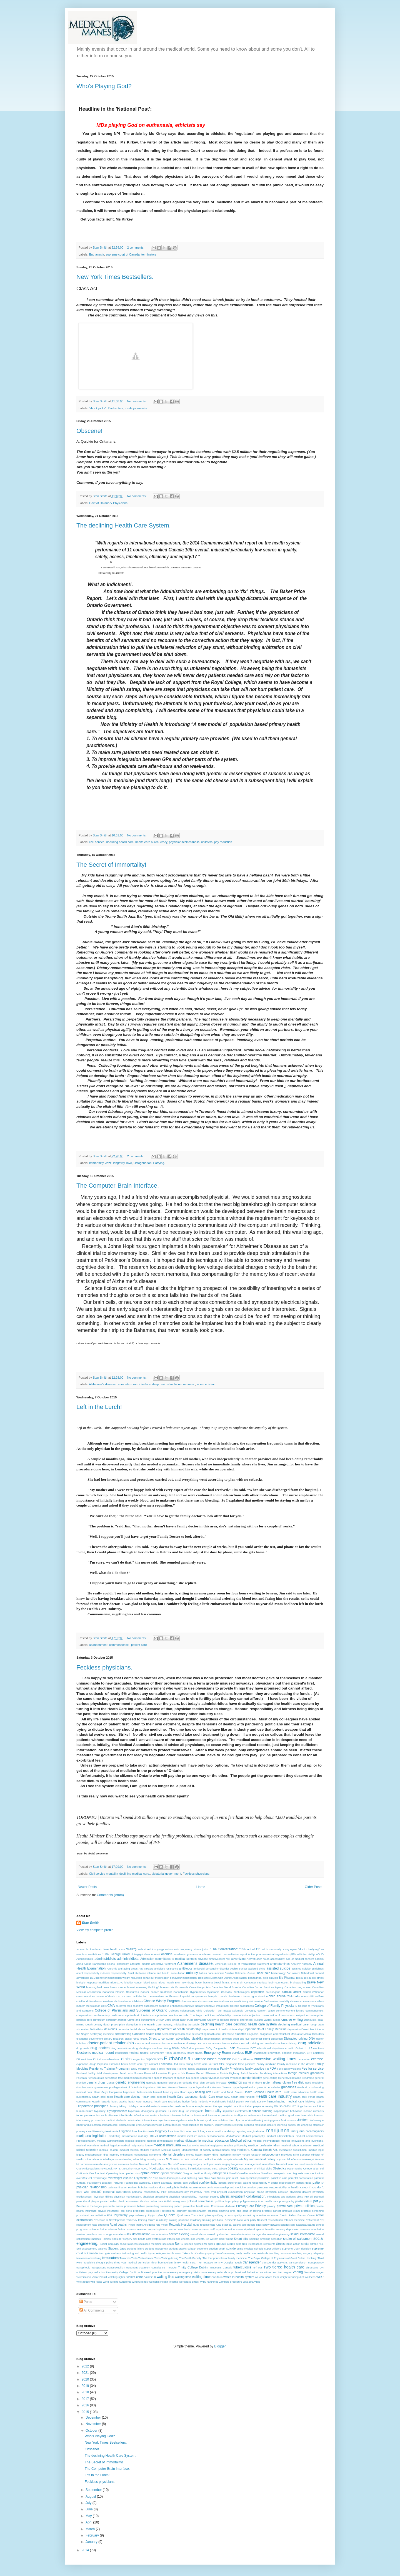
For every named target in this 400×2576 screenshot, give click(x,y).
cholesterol (106, 2001)
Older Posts (313, 1887)
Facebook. (166, 2063)
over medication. (314, 2173)
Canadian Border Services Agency (263, 1987)
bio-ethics (318, 1977)
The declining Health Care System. (123, 525)
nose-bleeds (172, 2168)
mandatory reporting (234, 2131)
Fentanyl (81, 2073)
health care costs (102, 2096)
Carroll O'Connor (313, 1991)
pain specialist (248, 2177)
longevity (119, 1163)
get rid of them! (252, 2082)
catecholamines (85, 1996)
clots (104, 2005)
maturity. (143, 2135)
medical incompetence (266, 2140)
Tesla (134, 2258)
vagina (287, 2272)
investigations (179, 2120)
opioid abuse (150, 2173)
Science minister (137, 2229)
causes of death (105, 1996)
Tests (157, 2258)
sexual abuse (198, 2234)
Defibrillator (97, 2029)
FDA (272, 2068)
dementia (123, 2029)
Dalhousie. (310, 2019)
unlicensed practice (150, 2272)
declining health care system (255, 2024)
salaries (285, 2224)
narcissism (86, 2164)
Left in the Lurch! (99, 1406)
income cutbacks (313, 2110)
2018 (86, 2392)
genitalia (151, 2082)
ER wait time (84, 2059)
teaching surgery (302, 2253)
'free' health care (114, 1949)
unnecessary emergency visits (181, 2272)
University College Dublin (121, 2272)
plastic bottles (108, 2201)
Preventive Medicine (223, 2206)
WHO (320, 2276)
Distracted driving (296, 2038)
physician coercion (277, 2191)
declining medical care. (134, 1873)
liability (219, 2124)
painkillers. (264, 2177)
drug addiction (311, 2043)
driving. (293, 2043)
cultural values (263, 2019)
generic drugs (96, 2082)
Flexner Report (195, 2073)
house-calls (282, 2106)
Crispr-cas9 (179, 2019)
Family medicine (266, 2063)
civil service (96, 842)
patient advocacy (162, 2182)
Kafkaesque (316, 2120)
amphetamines (280, 1963)
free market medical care (133, 2077)
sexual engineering (278, 2234)
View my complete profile (94, 1930)
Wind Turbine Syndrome (117, 2281)
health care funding (242, 2096)
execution (304, 2059)
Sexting (184, 2234)
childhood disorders (87, 2001)
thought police (104, 2262)
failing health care (197, 2063)
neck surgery (223, 2164)
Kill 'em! (136, 2124)
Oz (150, 2177)
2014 (86, 2550)
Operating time (115, 2173)
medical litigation (110, 2145)
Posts (85, 2302)
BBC (93, 1977)
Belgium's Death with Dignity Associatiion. (222, 1977)
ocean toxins (294, 2168)
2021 (86, 2373)
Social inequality (109, 2243)
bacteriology (278, 1973)
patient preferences (229, 2182)
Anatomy (307, 1963)
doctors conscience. (174, 2043)
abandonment (98, 1644)
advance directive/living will (214, 1958)
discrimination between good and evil (226, 2038)
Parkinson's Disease (99, 2182)
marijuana (277, 2130)
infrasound (200, 2115)
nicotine (127, 2168)
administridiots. (128, 1959)
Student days (117, 2248)
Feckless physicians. (104, 1667)
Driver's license (221, 2043)
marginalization (256, 2131)
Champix (211, 1996)
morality (151, 2159)
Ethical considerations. (106, 2059)
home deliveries (148, 2106)
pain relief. (232, 2177)
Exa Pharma (245, 2059)
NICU (136, 2168)
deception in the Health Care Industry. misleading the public (162, 2024)
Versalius (309, 2272)
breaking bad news (97, 1987)
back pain (263, 1973)
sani (293, 2224)
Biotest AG (117, 1982)
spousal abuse (225, 2243)
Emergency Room (161, 2052)
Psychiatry (121, 2215)
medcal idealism (187, 2135)
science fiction (206, 1384)
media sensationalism (211, 2135)
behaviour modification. (184, 1977)
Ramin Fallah (288, 2215)
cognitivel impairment (216, 2005)
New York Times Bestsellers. (115, 276)
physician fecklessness (184, 842)
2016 (86, 2405)
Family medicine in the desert (295, 2063)
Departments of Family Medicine (265, 2029)
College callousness (242, 2005)
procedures (152, 2210)
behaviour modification (155, 1977)
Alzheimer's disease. (102, 1384)
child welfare (316, 1996)
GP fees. (162, 2087)
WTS (203, 2281)
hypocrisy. (100, 2110)
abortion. (167, 1954)
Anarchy (296, 1963)
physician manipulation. (128, 2196)
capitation (257, 1991)
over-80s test (84, 2177)
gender (195, 2077)
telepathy (318, 2253)
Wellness (310, 2276)
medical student (109, 2149)
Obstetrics (279, 2168)
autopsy (192, 1973)
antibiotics (185, 1968)
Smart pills (241, 2238)
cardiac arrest (291, 1991)
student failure (135, 2248)
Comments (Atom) (110, 1895)
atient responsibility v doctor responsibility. (101, 1973)
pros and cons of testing (245, 2210)
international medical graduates (281, 2115)
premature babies (134, 2206)
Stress (280, 2243)
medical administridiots (110, 2140)
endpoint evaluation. (294, 2052)
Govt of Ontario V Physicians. (108, 503)
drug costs (82, 2048)
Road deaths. (119, 2224)
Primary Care (245, 2206)
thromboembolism (161, 2262)
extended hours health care (126, 2063)
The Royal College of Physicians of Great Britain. (277, 2258)
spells (211, 2243)
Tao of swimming (225, 2253)
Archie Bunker (238, 1968)
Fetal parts (125, 2073)
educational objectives (270, 2048)
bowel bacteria (204, 1982)
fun (188, 2077)
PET (164, 2191)
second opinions (158, 2229)
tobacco (208, 2262)
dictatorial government (166, 1873)
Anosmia (112, 1968)
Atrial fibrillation (137, 1973)
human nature (84, 2110)
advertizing (238, 1958)
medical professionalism (264, 2145)
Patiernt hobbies (138, 2187)
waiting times (201, 2277)
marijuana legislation (91, 2136)
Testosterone (146, 2258)
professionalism (197, 2210)
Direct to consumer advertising (169, 2038)
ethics (126, 2059)
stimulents (269, 2243)
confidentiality (222, 2015)
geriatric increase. (216, 2082)
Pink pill (308, 2196)
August (91, 2496)
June (90, 2509)
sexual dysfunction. (218, 2234)
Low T (195, 2131)
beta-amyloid (270, 1977)
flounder (254, 2073)
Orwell (232, 2173)
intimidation (134, 2120)
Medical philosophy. (253, 2135)
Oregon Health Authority (197, 2173)
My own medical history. (260, 2159)
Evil (234, 2059)
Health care (273, 2092)
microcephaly (271, 2154)
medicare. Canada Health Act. (257, 2149)
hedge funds (190, 2101)
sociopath (168, 2243)
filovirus (138, 2073)
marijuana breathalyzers (307, 2131)
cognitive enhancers (170, 2005)
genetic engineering (130, 2082)
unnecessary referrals (214, 2272)
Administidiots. (85, 1958)
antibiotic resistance (166, 1968)
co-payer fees (124, 2005)
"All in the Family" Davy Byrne (279, 1949)
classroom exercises (302, 2001)
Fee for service (313, 2068)
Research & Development (109, 2219)
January (92, 2542)
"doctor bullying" (309, 1949)
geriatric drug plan (193, 2082)
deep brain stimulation (167, 1384)
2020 (86, 2379)
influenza (187, 2115)
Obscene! (89, 430)
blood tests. (151, 1982)
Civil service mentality (103, 1873)
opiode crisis (132, 2173)
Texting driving (169, 2258)
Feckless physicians (196, 1873)
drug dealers (100, 2048)
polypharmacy (248, 2201)
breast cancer (118, 1987)
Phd (213, 2191)
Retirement (312, 2219)
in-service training (260, 2110)
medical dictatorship (187, 2140)
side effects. (183, 2238)
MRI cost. (178, 2159)
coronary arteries (116, 2019)
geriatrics (235, 2082)
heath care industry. (140, 2101)
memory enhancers (120, 2154)
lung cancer (207, 2131)
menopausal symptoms (147, 2154)
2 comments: (136, 247)
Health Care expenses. (214, 2096)
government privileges (107, 2087)
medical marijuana (167, 2145)
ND (177, 2164)
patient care (139, 1644)
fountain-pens (102, 2077)
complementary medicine (106, 2015)
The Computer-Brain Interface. (117, 1185)
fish (183, 2073)
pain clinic (204, 2177)
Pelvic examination (193, 2187)
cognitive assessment (145, 2005)
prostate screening (312, 2210)
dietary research (114, 2038)
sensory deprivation (287, 2229)
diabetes (240, 2033)
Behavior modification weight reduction (119, 1977)
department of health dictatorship (179, 2029)
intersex (319, 2115)
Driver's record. (240, 2043)
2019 (86, 2386)
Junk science (288, 2120)
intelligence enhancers (247, 2115)
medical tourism (129, 2149)
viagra (320, 2272)
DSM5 (184, 2048)
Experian (103, 2063)
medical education (215, 2140)
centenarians (156, 1996)
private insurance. (108, 2210)
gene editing (270, 2077)
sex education (159, 2234)
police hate (156, 2201)
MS (187, 2159)
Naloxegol (308, 2159)
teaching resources (280, 2253)
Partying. (159, 1163)
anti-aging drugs (128, 1968)
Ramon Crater (306, 2215)
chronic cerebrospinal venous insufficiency (223, 2001)
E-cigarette (220, 2048)
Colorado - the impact (217, 2010)
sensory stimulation (312, 2229)
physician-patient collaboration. (243, 2196)
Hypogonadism (117, 2110)
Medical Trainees (150, 2149)
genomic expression (170, 2082)
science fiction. (117, 2229)
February (93, 2535)
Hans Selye (101, 2092)
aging (79, 1963)
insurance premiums (220, 2115)
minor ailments (93, 2159)
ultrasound (312, 2267)
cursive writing (292, 2020)
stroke (305, 2243)
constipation (300, 2015)
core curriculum (96, 2019)
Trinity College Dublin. (193, 2267)
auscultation (178, 1973)
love (129, 1163)
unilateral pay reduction (216, 842)
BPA (233, 1982)
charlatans (234, 1996)
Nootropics (156, 2168)
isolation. (223, 2120)
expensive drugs (86, 2063)
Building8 (153, 1987)
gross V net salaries (268, 2087)
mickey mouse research (246, 2154)
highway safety (315, 2101)
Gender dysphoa (209, 2077)
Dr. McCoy (204, 2043)
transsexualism (116, 2267)
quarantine (259, 2215)
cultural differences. (241, 2019)
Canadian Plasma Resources (120, 1991)
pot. (321, 2201)
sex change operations (112, 2234)
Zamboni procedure (230, 2281)
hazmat (157, 2092)
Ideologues (147, 2110)
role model (162, 2224)
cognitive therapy (193, 2005)
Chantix (222, 1996)
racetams (272, 2215)
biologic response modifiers (92, 1982)
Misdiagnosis (110, 2159)
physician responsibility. (183, 2196)
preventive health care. (196, 2206)
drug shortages (141, 2048)
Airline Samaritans (95, 1963)
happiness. (129, 2092)
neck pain (208, 2164)
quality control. (243, 2215)
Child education (297, 1996)
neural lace (268, 2164)
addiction (302, 1954)
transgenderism (298, 2262)
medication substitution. (293, 2149)
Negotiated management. (246, 2164)
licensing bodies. (286, 2124)
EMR (248, 2053)
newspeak (106, 2168)
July (89, 2503)
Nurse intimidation (191, 2168)
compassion (83, 2015)
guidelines (288, 2087)
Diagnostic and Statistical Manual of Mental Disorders (292, 2033)
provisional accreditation (91, 2215)
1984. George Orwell (116, 1954)
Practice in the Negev (89, 2206)
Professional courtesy (174, 2210)
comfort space (266, 2010)
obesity (233, 2168)
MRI (169, 2159)
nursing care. (210, 2168)
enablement (260, 2052)
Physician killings (102, 2196)
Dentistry (151, 2029)
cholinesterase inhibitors (128, 2001)
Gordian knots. (85, 2087)
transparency (316, 2262)
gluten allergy (272, 2082)
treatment (132, 2267)
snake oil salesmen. (297, 2239)
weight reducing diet (292, 2276)
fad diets (179, 2063)
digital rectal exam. (136, 2038)
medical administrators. (280, 2135)
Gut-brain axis (305, 2087)
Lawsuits (168, 2124)
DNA (312, 2038)
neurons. (189, 1384)
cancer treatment (161, 1991)
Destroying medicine (101, 2033)
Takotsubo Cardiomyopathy (198, 2253)
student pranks (178, 2248)
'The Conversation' (224, 1949)
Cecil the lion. (139, 1996)
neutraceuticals (308, 2164)
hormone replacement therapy (204, 2106)
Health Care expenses (182, 2096)
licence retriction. (233, 2124)
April (89, 2522)
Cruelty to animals (218, 2019)
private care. (285, 2206)
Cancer (145, 1991)
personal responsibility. (146, 2191)
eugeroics (139, 2059)
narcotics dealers (128, 2164)
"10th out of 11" (249, 1949)
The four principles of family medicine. (224, 2258)
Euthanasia (96, 254)
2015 (86, 2412)
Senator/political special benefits (255, 2229)
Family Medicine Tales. (142, 2068)
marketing (114, 2135)
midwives (286, 2154)
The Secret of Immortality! (111, 864)
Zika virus (254, 2281)
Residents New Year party (240, 2219)
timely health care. (185, 2262)
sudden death (217, 2248)
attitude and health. (158, 1973)
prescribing (152, 2206)
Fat (267, 2068)
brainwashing (298, 1982)
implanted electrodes (235, 2110)
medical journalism (87, 2145)
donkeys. (191, 2043)
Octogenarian (143, 1163)
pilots (300, 2196)
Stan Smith (90, 1923)
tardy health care (246, 2253)
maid (218, 2131)
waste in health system (238, 2276)
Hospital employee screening (256, 2106)
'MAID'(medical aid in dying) (145, 1949)
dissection (277, 2038)
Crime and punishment (141, 2019)
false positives (247, 2063)
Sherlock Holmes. (101, 2238)
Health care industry (274, 2096)
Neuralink (282, 2164)
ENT (309, 2052)
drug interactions (121, 2048)
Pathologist (131, 2182)
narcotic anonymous (105, 2164)
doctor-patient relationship (111, 2043)
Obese (223, 2168)
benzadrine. (255, 1977)
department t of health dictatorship (222, 2029)
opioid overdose (171, 2173)
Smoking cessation (271, 2238)
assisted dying (257, 1968)
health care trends (304, 2096)
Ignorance (161, 2110)
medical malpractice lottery (136, 2145)
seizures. (204, 2229)
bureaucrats (167, 1987)
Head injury (187, 2092)
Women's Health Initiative (164, 2281)
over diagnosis (294, 2173)
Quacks (170, 2215)
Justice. (303, 2120)
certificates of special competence (185, 1996)
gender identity (252, 2077)
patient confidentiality (203, 2182)
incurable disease (107, 2115)
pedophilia (172, 2187)
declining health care (120, 842)
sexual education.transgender (248, 2234)
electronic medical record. (132, 2052)
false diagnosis (228, 2063)
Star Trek (241, 2243)
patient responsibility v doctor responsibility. (269, 2182)
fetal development (107, 2073)
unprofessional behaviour (243, 2272)
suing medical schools (250, 2248)
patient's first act (117, 2187)
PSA (109, 2215)
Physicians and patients (281, 2196)
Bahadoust (307, 1973)
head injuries (171, 2092)
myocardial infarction (289, 2159)
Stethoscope (255, 2243)
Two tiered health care (283, 2267)
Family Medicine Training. (172, 2068)
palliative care (279, 2177)
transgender (252, 2262)
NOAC (145, 2168)
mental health (194, 2154)
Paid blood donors (163, 2177)
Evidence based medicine (211, 2059)
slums (229, 2238)
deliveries (110, 2029)
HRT (293, 2106)
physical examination (230, 2191)
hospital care (230, 2106)
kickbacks (125, 2124)
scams (311, 2224)
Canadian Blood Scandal (226, 1987)
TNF (199, 2262)
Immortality (96, 1163)
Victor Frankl (99, 2276)
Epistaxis (318, 2052)
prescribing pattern (171, 2206)
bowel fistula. (222, 1982)
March (91, 2529)
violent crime (134, 2276)
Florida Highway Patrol (234, 2073)
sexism (173, 2234)
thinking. (312, 2258)
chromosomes (189, 2001)
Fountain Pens (85, 2077)
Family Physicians (232, 2068)
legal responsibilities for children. (194, 2124)
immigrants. (197, 2110)
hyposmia (134, 2110)
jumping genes (271, 2120)
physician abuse (254, 2191)
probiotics (138, 2210)
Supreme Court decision (296, 2248)
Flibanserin (212, 2073)
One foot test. (97, 2173)
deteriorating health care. (206, 2033)
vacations (265, 2272)
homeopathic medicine (171, 2106)
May (89, 2516)
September (94, 2490)
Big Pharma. (287, 1977)
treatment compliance (152, 2267)
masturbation (129, 2135)
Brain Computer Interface (252, 1982)
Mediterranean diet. (97, 2154)
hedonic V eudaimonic (212, 2101)
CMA (111, 2006)
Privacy (260, 2206)
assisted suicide (278, 1968)
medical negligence (211, 2145)
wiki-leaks (96, 2281)
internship (307, 2115)
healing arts (203, 2092)
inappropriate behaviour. (288, 2110)
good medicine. (314, 2082)
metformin (225, 2154)
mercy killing (211, 2154)
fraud (114, 2077)
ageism (319, 1958)
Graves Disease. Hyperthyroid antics (189, 2087)
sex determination (138, 2234)
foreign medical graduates (306, 2073)
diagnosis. (253, 2033)
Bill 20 (299, 1977)
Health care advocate (295, 2092)
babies (203, 1973)
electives (318, 2048)
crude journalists (136, 408)
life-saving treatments (105, 2131)
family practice (254, 2068)
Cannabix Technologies (235, 1991)
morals (161, 2159)
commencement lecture (290, 2010)
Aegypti (251, 1958)
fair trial (213, 2063)
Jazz (108, 1163)
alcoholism (122, 1963)
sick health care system (147, 2238)
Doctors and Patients (148, 2043)
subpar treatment (198, 2248)
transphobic (83, 2267)
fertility (92, 2073)
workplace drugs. (189, 2281)
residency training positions (172, 2219)
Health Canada (254, 2092)
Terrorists (124, 2258)
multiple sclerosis (233, 2159)
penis (210, 2187)
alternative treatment (163, 1963)
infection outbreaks (145, 2115)
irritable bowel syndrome (202, 2120)
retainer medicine (294, 2219)
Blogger (220, 2346)
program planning (218, 2210)
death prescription (114, 2024)
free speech (155, 2077)
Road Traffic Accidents (141, 2224)
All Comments (91, 2310)
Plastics (144, 2201)
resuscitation (275, 2219)
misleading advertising (132, 2159)
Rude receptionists (204, 2224)
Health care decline (127, 2096)
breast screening (137, 1987)
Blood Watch (166, 1982)
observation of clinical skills (255, 2168)
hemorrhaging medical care (285, 2101)
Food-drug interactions (273, 2073)
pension (251, 2187)
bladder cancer (133, 1982)
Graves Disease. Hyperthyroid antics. (234, 2087)
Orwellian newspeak (273, 2173)
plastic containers (128, 2201)
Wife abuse (83, 2281)
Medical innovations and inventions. (302, 2140)
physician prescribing (155, 2196)
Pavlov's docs (156, 2187)
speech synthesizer (195, 2243)
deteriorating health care (176, 2033)
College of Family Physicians (275, 2006)
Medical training (171, 2149)
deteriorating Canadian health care (138, 2033)
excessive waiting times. (275, 2059)
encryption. (274, 2052)
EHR (309, 2048)
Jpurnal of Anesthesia (248, 2120)
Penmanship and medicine (230, 2187)
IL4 (169, 2110)
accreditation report (235, 1954)
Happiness (115, 2092)
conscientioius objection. (246, 2015)
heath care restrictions (167, 2101)
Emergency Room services (224, 2053)
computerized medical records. (170, 2015)
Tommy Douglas (223, 2262)
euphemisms (154, 2059)
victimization (83, 2276)
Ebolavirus (243, 2048)
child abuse (277, 1996)
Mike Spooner (301, 2154)
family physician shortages (203, 2068)
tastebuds (262, 2253)
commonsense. (119, 1644)
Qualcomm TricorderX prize (194, 2215)
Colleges (174, 2010)
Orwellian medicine (249, 2173)
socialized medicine (149, 2243)
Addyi (311, 1954)
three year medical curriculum (132, 2262)
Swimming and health (134, 2253)
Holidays (133, 2106)
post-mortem (303, 2201)
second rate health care (183, 2229)
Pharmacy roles (199, 2191)
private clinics (304, 2206)
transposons (98, 2267)
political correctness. (200, 2201)
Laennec (146, 2124)
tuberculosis (242, 2267)
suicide (231, 2248)
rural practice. (224, 2224)
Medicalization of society (196, 2149)
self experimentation (223, 2229)
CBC (118, 1996)
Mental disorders (173, 2154)
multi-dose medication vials (206, 2159)
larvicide (157, 2124)
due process (196, 2048)
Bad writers (115, 408)
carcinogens (273, 1991)
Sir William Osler (215, 2238)
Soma (179, 2244)
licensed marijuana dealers (260, 2124)
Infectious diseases (169, 2115)
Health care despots (154, 2096)
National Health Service (153, 2164)
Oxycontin (141, 2177)
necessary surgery (191, 2164)
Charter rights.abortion (254, 1996)
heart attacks (119, 2101)
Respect (262, 2219)
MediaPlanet (233, 2135)
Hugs (300, 2106)
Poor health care (268, 2201)
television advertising (88, 2258)
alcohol (111, 1963)
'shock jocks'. (98, 408)
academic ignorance (186, 1954)
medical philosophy (235, 2145)
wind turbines (140, 2281)
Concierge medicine (202, 2015)
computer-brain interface (134, 1384)
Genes (110, 2082)
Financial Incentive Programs (161, 2073)
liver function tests (143, 2131)
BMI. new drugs (184, 1982)
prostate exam (291, 2210)
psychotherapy (137, 2215)
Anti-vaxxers (146, 1968)
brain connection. (278, 1982)
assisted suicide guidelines (307, 1968)
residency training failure (140, 2219)
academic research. (211, 1954)
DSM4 (175, 2048)
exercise (317, 2059)
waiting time (183, 2276)
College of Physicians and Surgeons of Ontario (131, 2010)
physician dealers (300, 2191)
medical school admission (296, 2145)
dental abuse (137, 2029)
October (92, 2431)
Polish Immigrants (175, 2201)
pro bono (126, 2210)
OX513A (128, 2177)
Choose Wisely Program (162, 2001)
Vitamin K (150, 2276)
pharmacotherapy (178, 2191)
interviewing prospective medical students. (101, 2120)
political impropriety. (227, 2201)
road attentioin (100, 2224)
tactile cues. (174, 2253)
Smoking (254, 2238)
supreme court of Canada (123, 254)
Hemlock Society (255, 2101)
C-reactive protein (200, 1987)
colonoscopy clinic (191, 2010)
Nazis (171, 2164)
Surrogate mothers (110, 2253)
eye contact (151, 2063)
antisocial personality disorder (211, 1968)
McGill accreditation (162, 2135)
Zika (245, 2281)
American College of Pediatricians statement (242, 1963)
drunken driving (161, 2048)
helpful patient (235, 2101)
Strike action (293, 2243)
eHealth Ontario (294, 2048)
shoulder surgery (122, 2238)
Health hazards (101, 2101)
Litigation (125, 2131)
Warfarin (217, 2276)
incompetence (85, 2115)
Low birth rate (182, 2131)
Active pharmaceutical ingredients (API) (272, 1954)
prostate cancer (271, 2210)
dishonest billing (260, 2038)
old (322, 2168)
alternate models (140, 1963)
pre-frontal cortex (113, 2206)
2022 (86, 2366)
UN (322, 2267)
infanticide (125, 2115)
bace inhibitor (216, 1973)
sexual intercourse (302, 2234)
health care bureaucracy (151, 842)
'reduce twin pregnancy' (179, 1949)
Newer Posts (87, 1887)
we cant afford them (267, 2276)
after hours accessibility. (270, 1958)
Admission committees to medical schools (168, 1958)
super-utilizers (272, 2248)
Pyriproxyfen (155, 2215)
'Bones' (80, 1949)
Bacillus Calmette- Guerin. (240, 1973)
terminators (148, 254)
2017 (86, 2399)
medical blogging (135, 2140)
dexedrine (228, 2033)
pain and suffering (186, 2177)
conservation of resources (277, 2015)
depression (294, 2029)
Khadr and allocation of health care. (97, 2124)
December (94, 2417)
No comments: (137, 401)
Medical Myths (190, 2145)
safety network (271, 2224)
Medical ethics (241, 2140)
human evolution (314, 2106)
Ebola (232, 2048)
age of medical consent (300, 1958)
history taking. (118, 2106)
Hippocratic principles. (92, 2106)
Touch (238, 2262)
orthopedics (220, 2173)
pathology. (145, 2182)
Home (200, 1887)
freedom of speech (174, 2077)
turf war (257, 2267)
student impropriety (156, 2248)
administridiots (105, 1959)
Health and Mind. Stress (227, 2092)
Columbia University (244, 2010)
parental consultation (300, 2177)
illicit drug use (180, 2110)
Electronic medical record (95, 2053)
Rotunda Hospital (180, 2224)
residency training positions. (207, 2219)
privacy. (271, 2206)
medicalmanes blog (224, 2149)
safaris (237, 2224)
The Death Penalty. (190, 2258)
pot (315, 2201)
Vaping (298, 2272)
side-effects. (198, 2238)
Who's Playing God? (104, 86)
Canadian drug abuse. (297, 1987)
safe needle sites (252, 2224)
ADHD (320, 1954)
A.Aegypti (137, 1954)
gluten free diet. (293, 2082)
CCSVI (126, 1996)
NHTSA (117, 2168)
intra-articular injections (156, 2120)
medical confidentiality (160, 2140)
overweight (115, 2177)
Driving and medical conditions (269, 2043)
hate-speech (144, 2092)
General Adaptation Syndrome (296, 2077)
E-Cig (209, 2048)
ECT (253, 2048)
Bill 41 (307, 1977)
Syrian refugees (157, 2253)
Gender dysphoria (230, 2077)
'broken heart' (94, 1949)
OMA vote (82, 2173)
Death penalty (93, 2024)
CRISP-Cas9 (163, 2019)
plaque (95, 2201)
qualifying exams (222, 2215)
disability (197, 2038)
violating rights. (117, 2276)
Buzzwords (181, 1987)
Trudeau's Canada (221, 2267)
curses (276, 2019)
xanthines (212, 2281)
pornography (286, 2201)
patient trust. (303, 2182)
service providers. (87, 2234)
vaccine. (277, 2272)
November (94, 2424)
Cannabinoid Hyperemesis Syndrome (196, 1991)
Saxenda (301, 2224)
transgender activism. (275, 2262)
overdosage (100, 2177)
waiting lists (165, 2277)
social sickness (129, 2243)
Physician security (208, 2196)
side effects (168, 2238)
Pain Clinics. (218, 2177)
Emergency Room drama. (187, 2052)
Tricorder (171, 2267)
